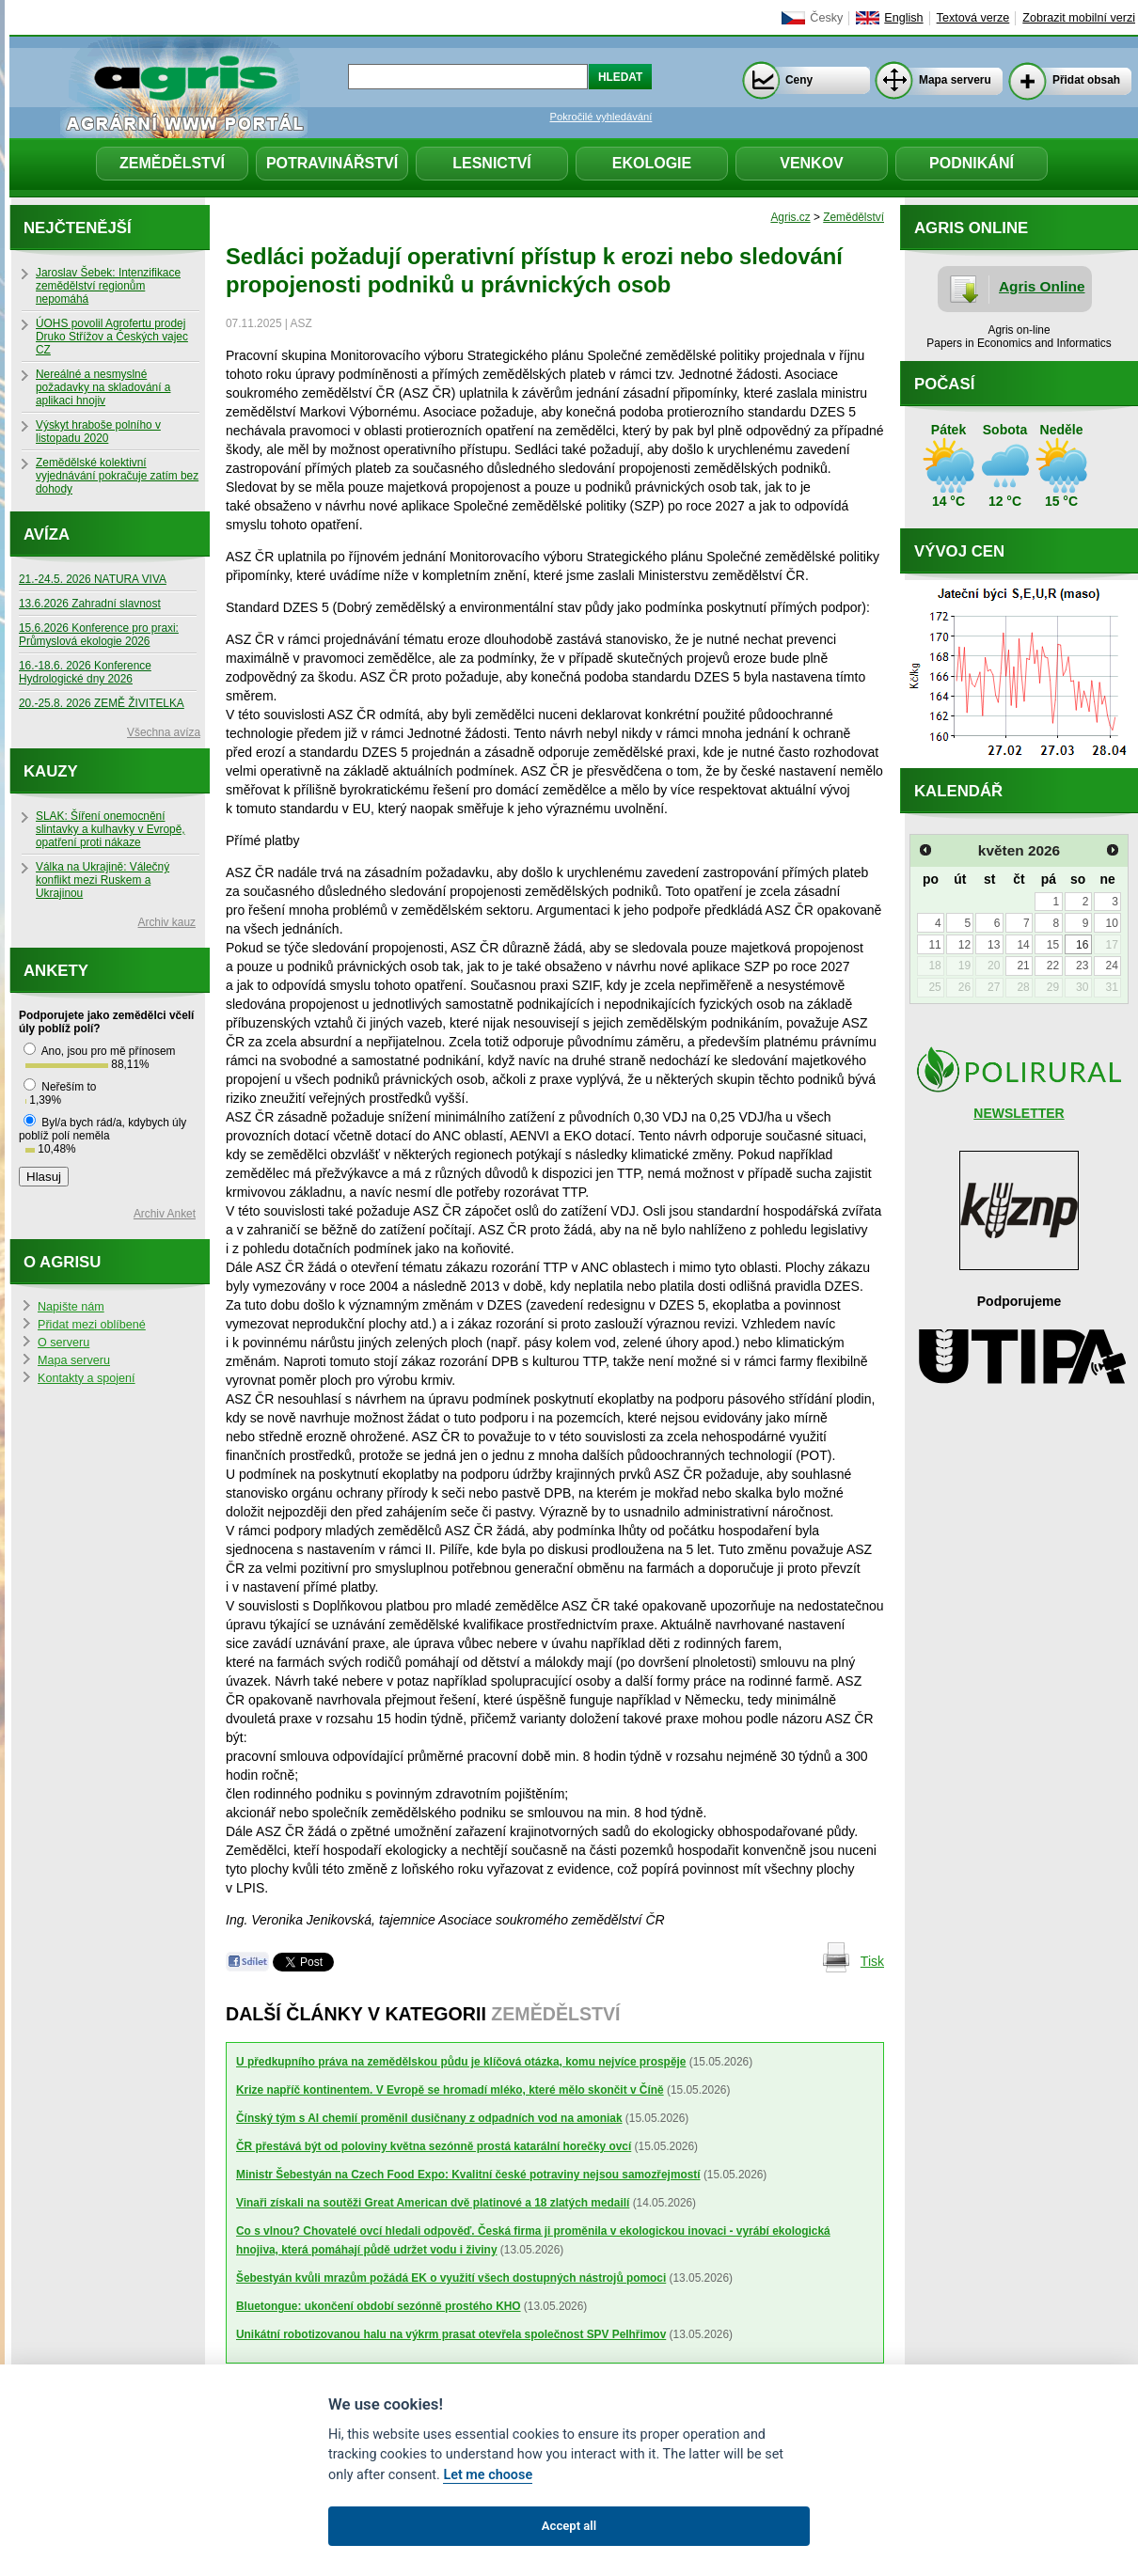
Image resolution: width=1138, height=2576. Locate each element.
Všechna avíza (163, 732)
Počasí (944, 384)
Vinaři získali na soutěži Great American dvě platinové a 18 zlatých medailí (432, 2202)
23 (1082, 965)
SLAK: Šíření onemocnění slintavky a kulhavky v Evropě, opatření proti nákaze (110, 829)
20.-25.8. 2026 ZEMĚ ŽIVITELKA (101, 703)
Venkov (812, 163)
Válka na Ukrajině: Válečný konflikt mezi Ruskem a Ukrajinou (102, 880)
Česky (826, 17)
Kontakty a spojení (86, 1378)
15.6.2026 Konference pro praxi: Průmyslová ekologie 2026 (99, 634)
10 (1111, 923)
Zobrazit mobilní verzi (1078, 17)
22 (1053, 965)
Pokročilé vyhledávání (601, 116)
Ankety (56, 971)
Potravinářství (332, 163)
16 (1082, 944)
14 (1023, 944)
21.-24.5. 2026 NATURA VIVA (92, 579)
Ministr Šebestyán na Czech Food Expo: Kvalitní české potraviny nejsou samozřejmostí (468, 2174)
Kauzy (51, 771)
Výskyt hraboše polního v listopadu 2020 (98, 431)
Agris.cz (790, 217)
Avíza (47, 534)
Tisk (872, 1961)
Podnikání (971, 163)
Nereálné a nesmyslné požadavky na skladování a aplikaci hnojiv (103, 387)
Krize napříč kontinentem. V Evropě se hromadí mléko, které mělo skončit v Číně (450, 2090)
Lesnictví (491, 163)
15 (1053, 944)
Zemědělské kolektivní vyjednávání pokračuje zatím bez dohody (117, 475)
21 (1023, 965)
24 (1111, 965)
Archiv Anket (165, 1213)
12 (964, 944)
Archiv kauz (167, 922)
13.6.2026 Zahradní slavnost (90, 603)
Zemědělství (172, 163)
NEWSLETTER (1018, 1113)
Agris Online (1042, 286)
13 (994, 944)
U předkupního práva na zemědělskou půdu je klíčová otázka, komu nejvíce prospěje (461, 2061)
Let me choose (487, 2475)
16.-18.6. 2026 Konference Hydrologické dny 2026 (85, 672)
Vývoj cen (959, 551)
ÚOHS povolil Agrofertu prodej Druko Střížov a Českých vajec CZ (112, 336)
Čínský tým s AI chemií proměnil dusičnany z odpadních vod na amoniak (429, 2118)
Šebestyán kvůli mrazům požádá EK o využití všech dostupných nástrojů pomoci (451, 2278)
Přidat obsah (1086, 79)
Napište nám (71, 1306)
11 (934, 944)
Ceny (799, 79)
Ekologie (651, 163)
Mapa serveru (955, 79)
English (903, 17)
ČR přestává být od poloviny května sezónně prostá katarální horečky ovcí (433, 2146)
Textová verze (973, 17)
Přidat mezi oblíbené (92, 1324)
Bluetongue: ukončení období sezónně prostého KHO (378, 2306)
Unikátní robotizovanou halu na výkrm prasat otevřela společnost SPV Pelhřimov (451, 2334)
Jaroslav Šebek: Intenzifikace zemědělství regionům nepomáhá (108, 286)
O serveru (63, 1342)
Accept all (569, 2526)
